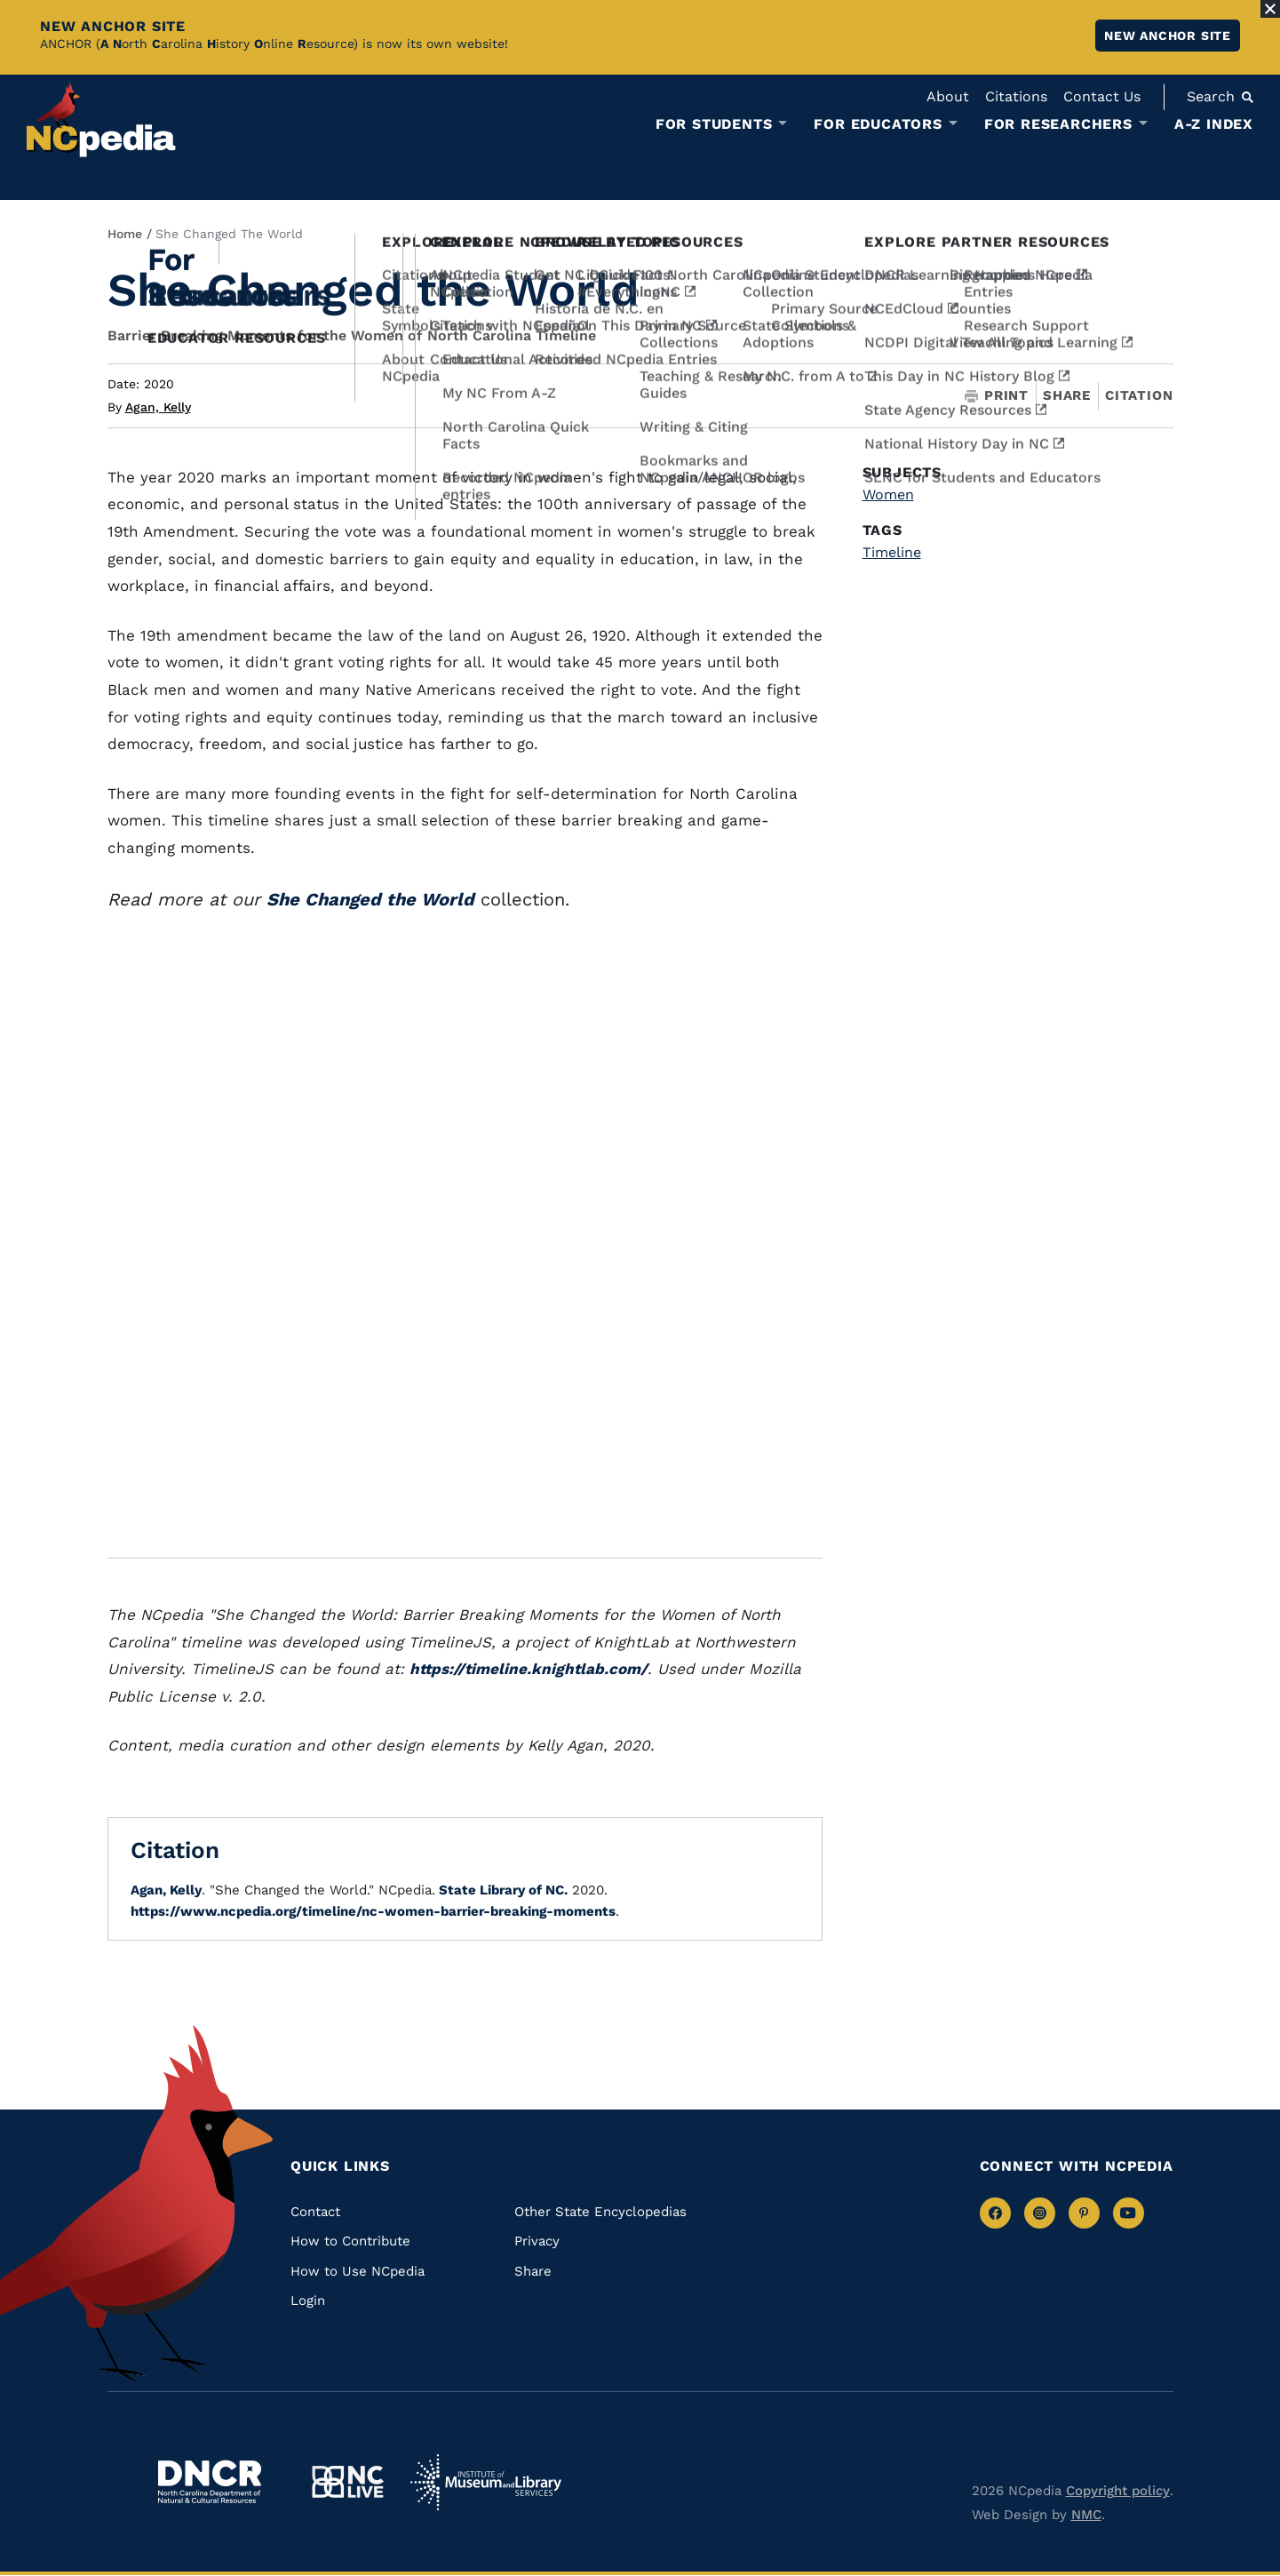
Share (1067, 395)
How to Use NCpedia (357, 2271)
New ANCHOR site (1167, 35)
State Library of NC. (501, 1890)
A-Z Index (1213, 124)
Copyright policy (1118, 2491)
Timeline (892, 552)
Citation (1139, 395)
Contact (315, 2212)
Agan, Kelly (158, 407)
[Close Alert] (1270, 9)
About (947, 96)
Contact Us (1102, 96)
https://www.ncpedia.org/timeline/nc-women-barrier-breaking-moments (373, 1911)
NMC (1086, 2515)
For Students (714, 124)
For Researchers (1058, 124)
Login (307, 2301)
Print (997, 395)
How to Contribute (350, 2241)
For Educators (878, 124)
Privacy (537, 2241)
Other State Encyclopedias (600, 2212)
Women (888, 494)
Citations (1016, 96)
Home (124, 234)
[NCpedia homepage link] (101, 119)
